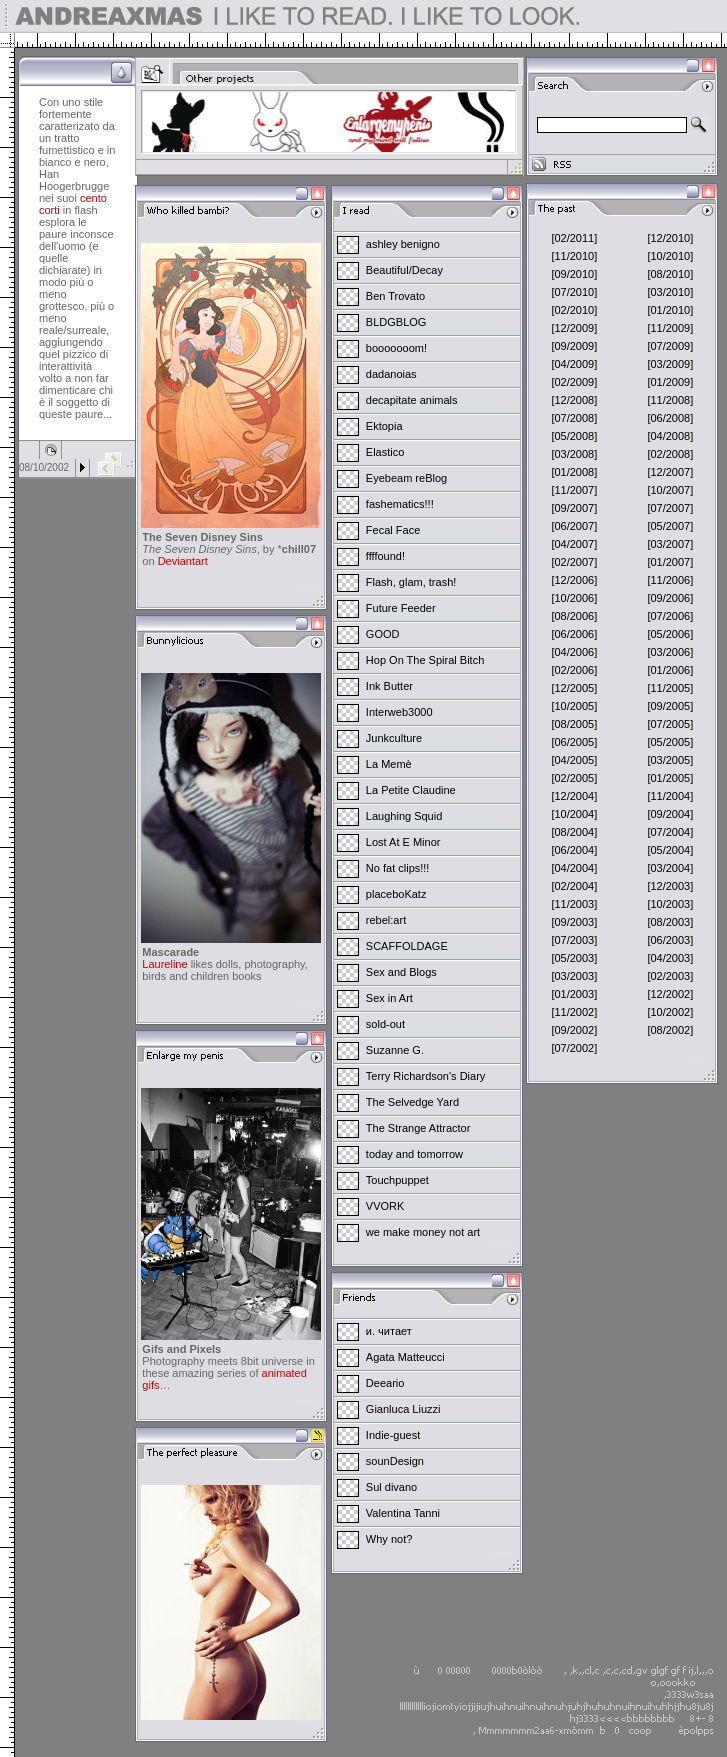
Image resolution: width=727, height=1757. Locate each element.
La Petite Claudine (411, 790)
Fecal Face (393, 530)
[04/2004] (574, 868)
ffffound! (385, 556)
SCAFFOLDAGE (407, 946)
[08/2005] (574, 724)
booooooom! (396, 348)
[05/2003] (574, 958)
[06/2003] (670, 940)
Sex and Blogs (401, 972)
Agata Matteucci (405, 1357)
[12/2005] (574, 688)
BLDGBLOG (396, 322)
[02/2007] (574, 562)
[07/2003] (574, 940)
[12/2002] (670, 994)
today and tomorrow (414, 1154)
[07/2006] (670, 616)
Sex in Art (389, 998)
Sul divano (391, 1487)
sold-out (385, 1024)
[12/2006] (574, 580)
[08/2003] (670, 922)
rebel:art (386, 920)
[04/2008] (670, 436)
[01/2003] (574, 994)
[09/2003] (574, 922)
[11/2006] (670, 580)
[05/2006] (670, 634)
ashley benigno (403, 244)
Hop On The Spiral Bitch (425, 660)
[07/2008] (574, 418)
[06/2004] (574, 850)
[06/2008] (670, 418)
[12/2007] (670, 472)
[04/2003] (670, 958)
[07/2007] (670, 508)
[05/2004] (670, 850)
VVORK (385, 1206)
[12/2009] (574, 328)
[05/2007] (670, 526)
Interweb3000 (399, 712)
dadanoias (391, 374)
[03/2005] (670, 760)
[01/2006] (670, 670)
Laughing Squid (404, 816)
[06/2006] (574, 634)
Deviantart (183, 561)
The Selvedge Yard (412, 1102)
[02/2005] (574, 778)
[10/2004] (574, 814)
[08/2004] (574, 832)
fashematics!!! (400, 504)
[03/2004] (670, 868)
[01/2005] (670, 778)
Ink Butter (389, 686)
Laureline (164, 964)
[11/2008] (670, 400)
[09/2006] (670, 598)
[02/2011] (574, 238)
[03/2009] (670, 364)
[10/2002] (670, 1012)
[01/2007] (670, 562)
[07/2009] (670, 346)
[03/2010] (670, 292)
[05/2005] (670, 742)
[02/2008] (670, 454)
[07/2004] (670, 832)
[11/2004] (670, 796)
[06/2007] (574, 526)
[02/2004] (574, 886)
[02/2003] (670, 976)
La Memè (389, 764)
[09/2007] (574, 508)
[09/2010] (574, 274)
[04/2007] (574, 544)
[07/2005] (670, 724)
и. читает (389, 1331)
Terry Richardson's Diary (425, 1076)
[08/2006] (574, 616)
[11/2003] (574, 904)
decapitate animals (412, 400)
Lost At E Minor (403, 842)
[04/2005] (574, 760)
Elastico (385, 452)
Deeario (385, 1383)
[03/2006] (670, 652)
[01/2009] (670, 382)
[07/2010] (574, 292)
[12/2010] (670, 238)
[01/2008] (574, 472)
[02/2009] (574, 382)
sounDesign (395, 1461)
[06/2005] (574, 742)
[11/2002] (574, 1012)
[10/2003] (670, 904)
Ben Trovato (395, 296)
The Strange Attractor (418, 1128)
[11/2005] (670, 688)
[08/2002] (670, 1030)
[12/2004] (574, 796)
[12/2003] (670, 886)
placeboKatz (396, 894)
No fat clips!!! (398, 868)
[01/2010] (670, 310)
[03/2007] (670, 544)
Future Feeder (401, 608)
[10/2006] (574, 598)
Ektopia (384, 426)
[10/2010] (670, 256)
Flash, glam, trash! (411, 582)
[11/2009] (670, 328)
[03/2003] (574, 976)
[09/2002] (574, 1030)
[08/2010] (670, 274)
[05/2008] (574, 436)
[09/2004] (670, 814)
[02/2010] (574, 310)
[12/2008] (574, 400)
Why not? (389, 1539)
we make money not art (423, 1232)
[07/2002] (574, 1048)
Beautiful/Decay (404, 270)
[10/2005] (574, 706)
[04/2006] (574, 652)
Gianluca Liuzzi (403, 1409)
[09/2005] (670, 706)
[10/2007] (670, 490)
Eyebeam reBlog (406, 478)
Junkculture (394, 738)
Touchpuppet (397, 1180)
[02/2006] (574, 670)
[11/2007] (574, 490)
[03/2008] (574, 454)
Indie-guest (393, 1435)
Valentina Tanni (403, 1513)
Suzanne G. (395, 1050)
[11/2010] (574, 256)
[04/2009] (574, 364)
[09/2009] (574, 346)
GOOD (383, 634)
